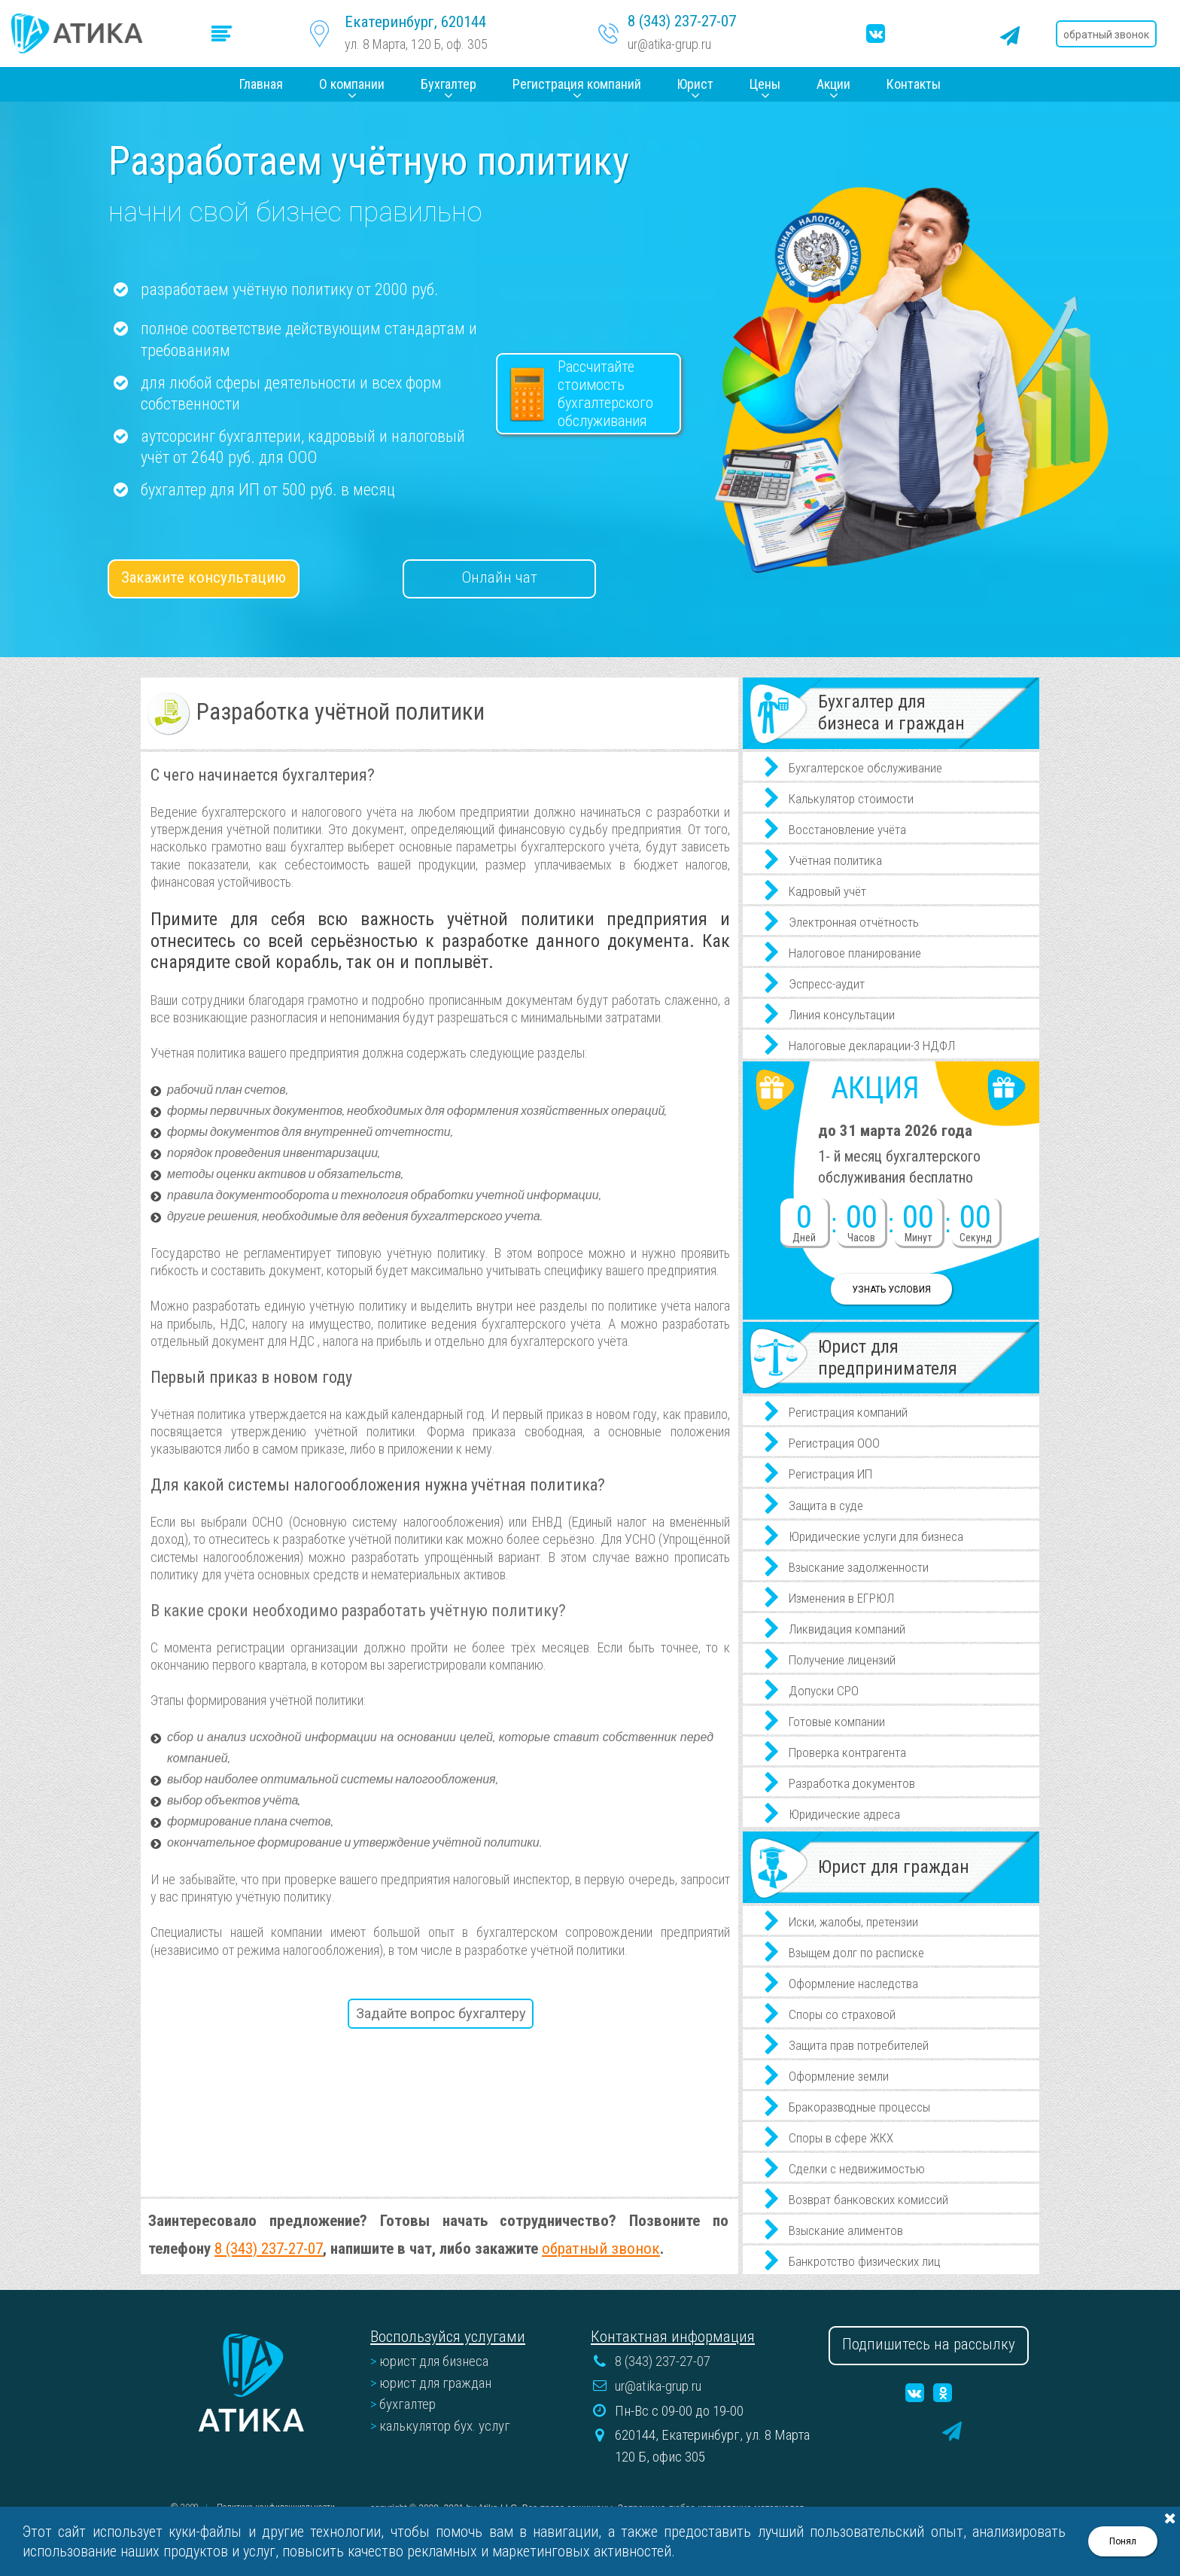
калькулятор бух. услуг (444, 2425)
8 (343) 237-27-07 (682, 22)
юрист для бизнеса (433, 2361)
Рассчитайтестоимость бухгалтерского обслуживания (605, 394)
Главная (261, 84)
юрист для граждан (435, 2383)
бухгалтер (407, 2404)
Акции (833, 84)
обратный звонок (601, 2248)
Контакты (914, 84)
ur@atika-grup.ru (670, 44)
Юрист (695, 84)
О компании (352, 84)
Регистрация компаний (576, 84)
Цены (765, 84)
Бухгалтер (448, 84)
